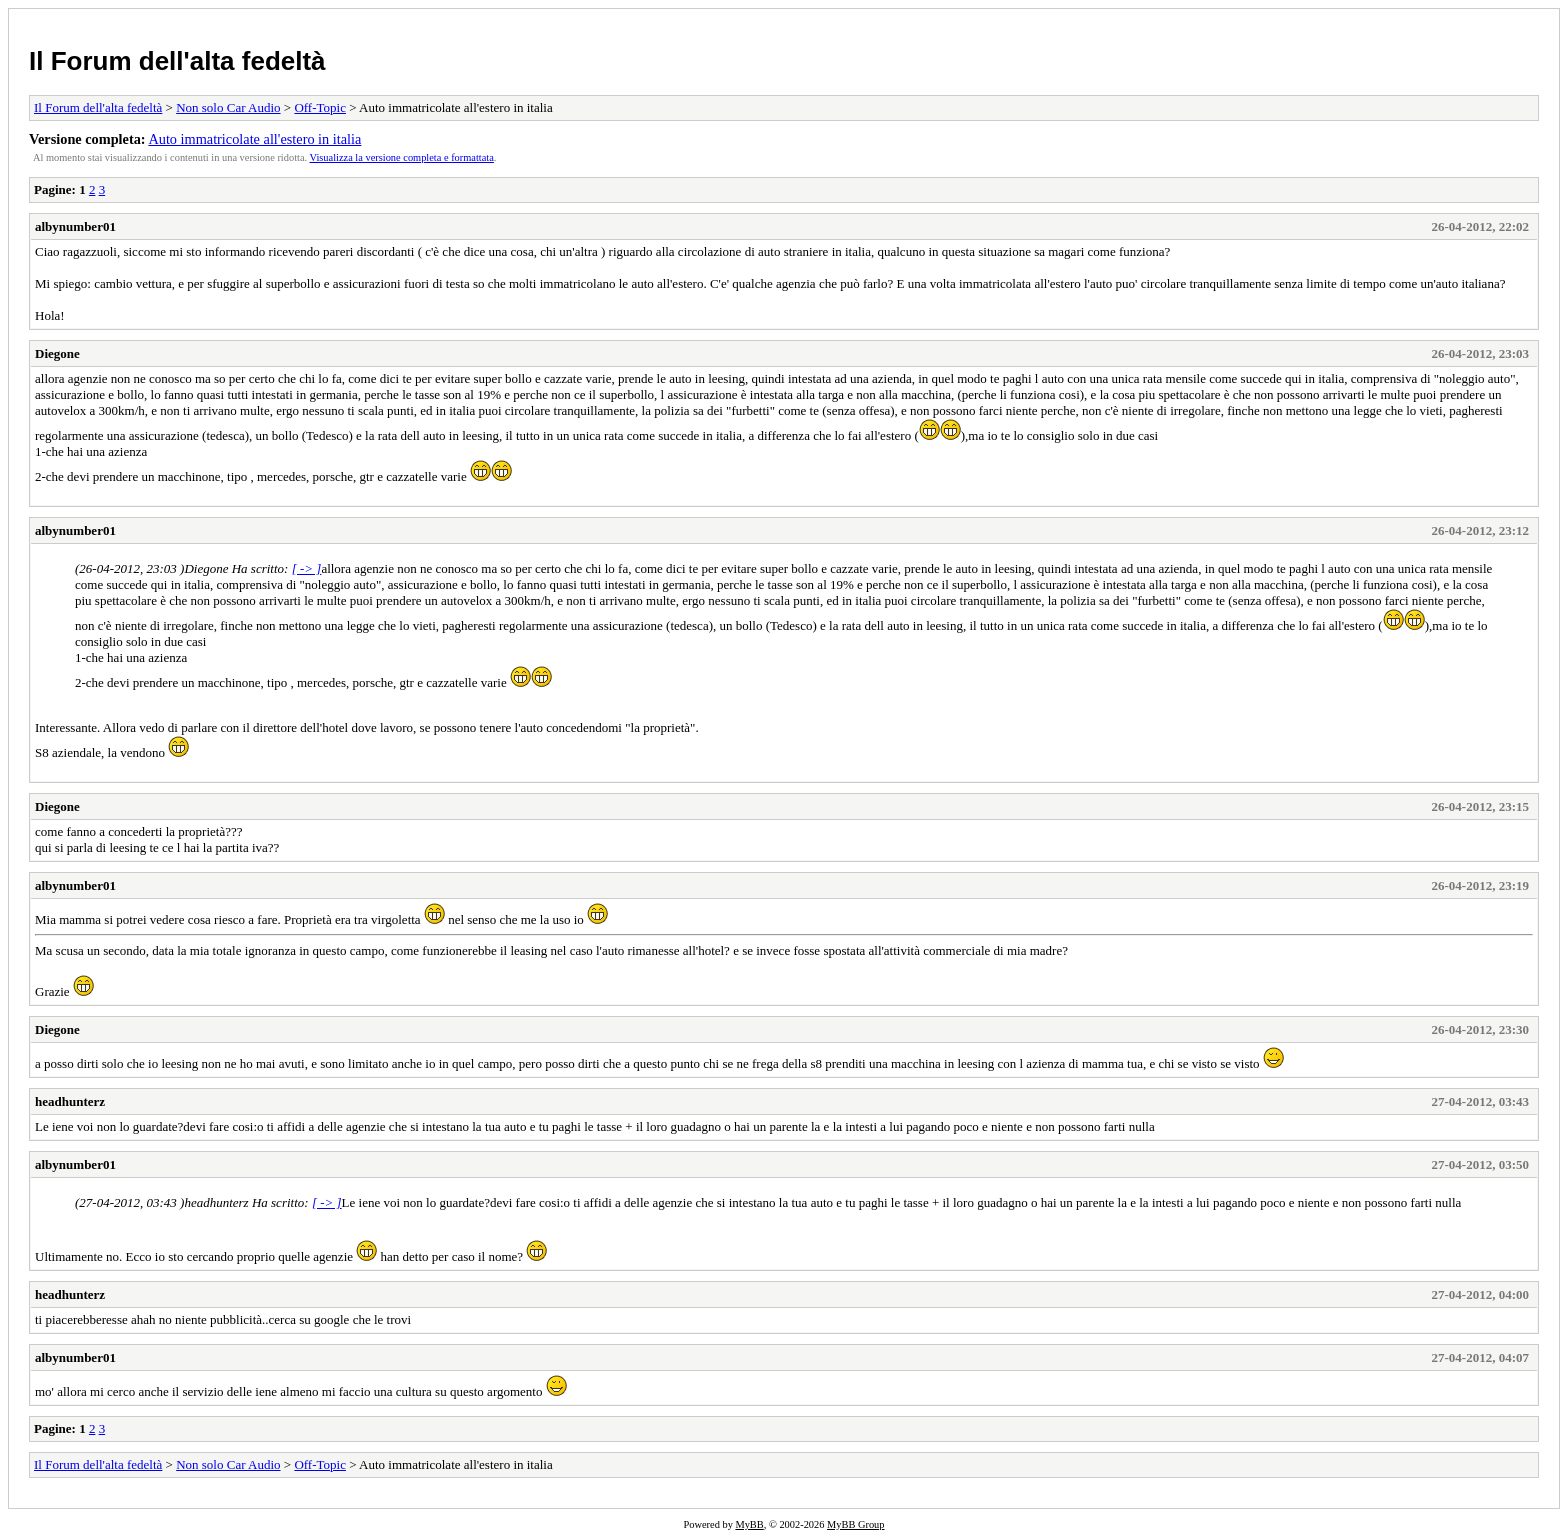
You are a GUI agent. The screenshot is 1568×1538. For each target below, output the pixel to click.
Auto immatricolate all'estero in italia (254, 139)
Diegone (57, 353)
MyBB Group (855, 1524)
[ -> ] (307, 568)
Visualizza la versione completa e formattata (402, 157)
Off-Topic (320, 107)
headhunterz (70, 1101)
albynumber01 (75, 226)
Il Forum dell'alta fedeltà (177, 61)
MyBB (749, 1524)
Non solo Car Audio (228, 107)
